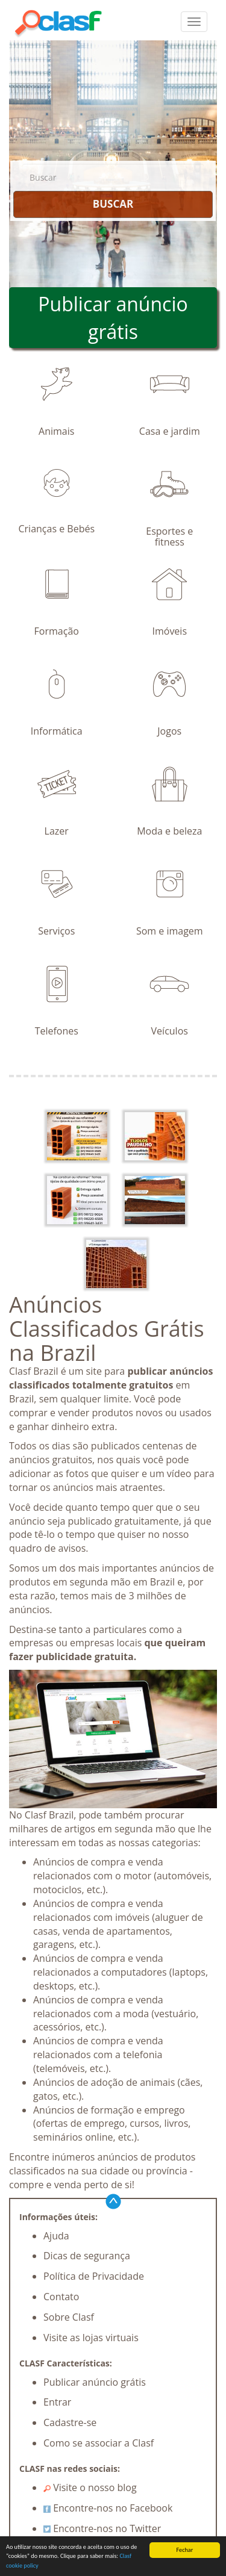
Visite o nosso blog (90, 2487)
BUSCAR (113, 204)
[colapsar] (194, 21)
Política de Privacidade (93, 2276)
